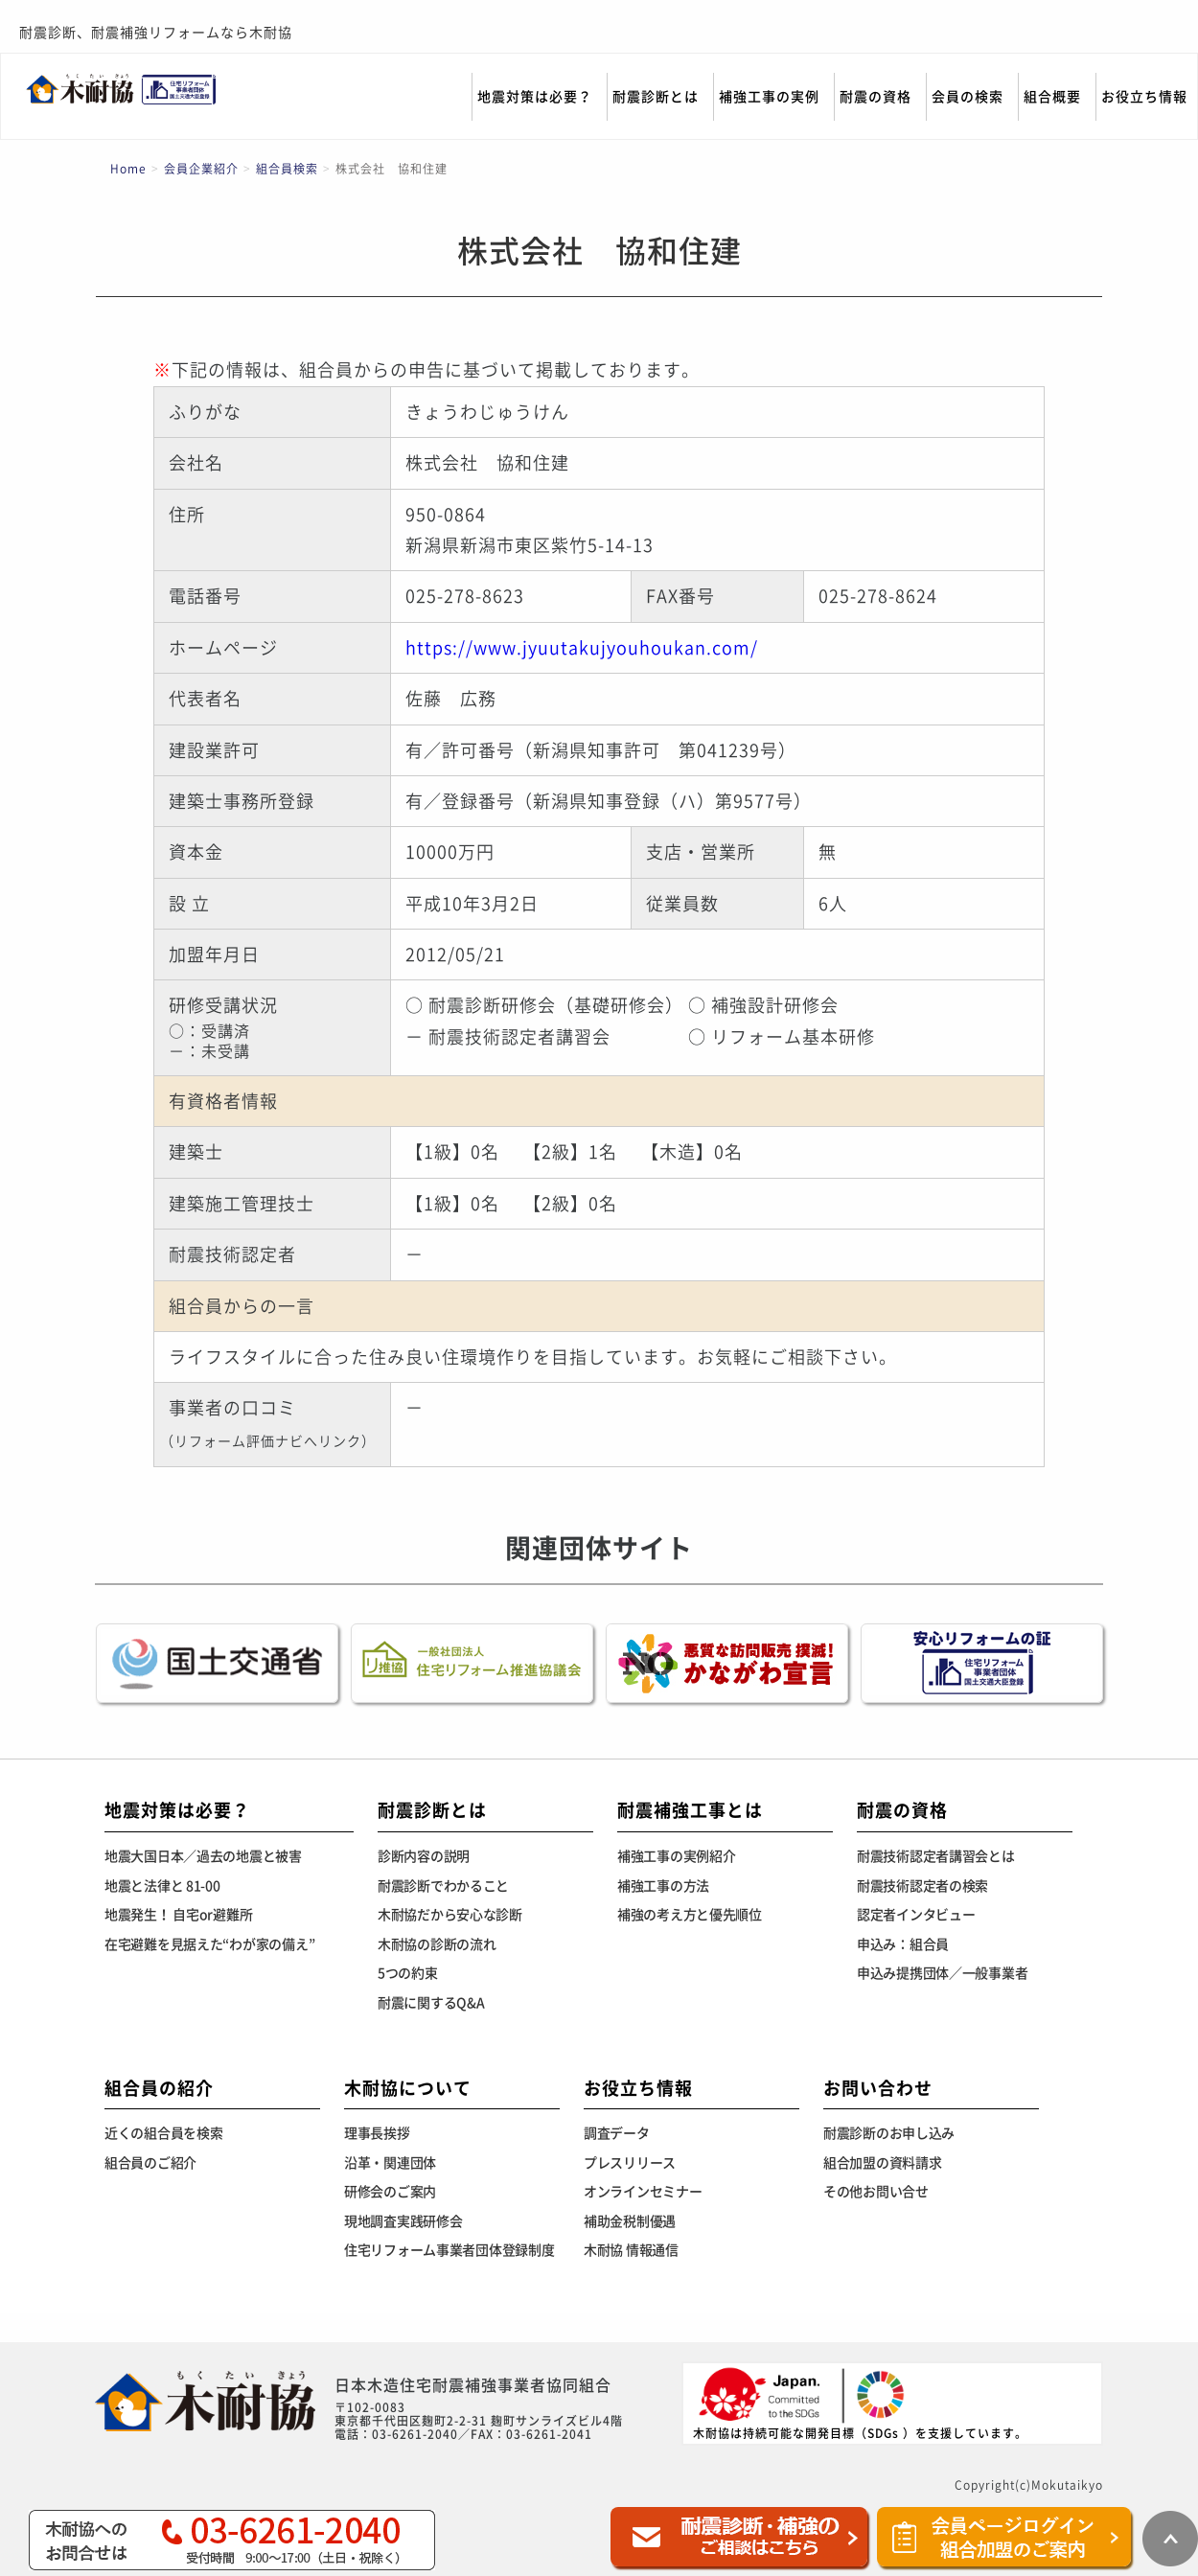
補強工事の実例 (769, 97)
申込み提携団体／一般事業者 (942, 1973)
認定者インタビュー (916, 1914)
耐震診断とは (655, 97)
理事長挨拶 (377, 2133)
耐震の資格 (875, 97)
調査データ (617, 2133)
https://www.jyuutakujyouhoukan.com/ (581, 647)
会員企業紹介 (201, 168)
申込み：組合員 (903, 1944)
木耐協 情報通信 (631, 2250)
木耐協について (408, 2088)
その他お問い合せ (876, 2191)
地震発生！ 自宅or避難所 (178, 1914)
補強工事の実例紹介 (676, 1856)
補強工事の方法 (663, 1886)
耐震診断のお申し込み (889, 2133)
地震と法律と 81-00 (162, 1886)
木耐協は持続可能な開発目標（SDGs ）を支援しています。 (860, 2402)
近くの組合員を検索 (163, 2133)
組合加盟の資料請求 (882, 2163)
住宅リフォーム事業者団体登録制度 (449, 2250)
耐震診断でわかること (443, 1886)
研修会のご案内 (390, 2191)
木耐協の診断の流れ (436, 1944)
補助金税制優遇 (630, 2221)
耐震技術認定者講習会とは (936, 1856)
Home (128, 168)
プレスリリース (630, 2163)
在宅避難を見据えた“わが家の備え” (209, 1944)
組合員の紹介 (159, 2088)
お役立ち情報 (1144, 97)
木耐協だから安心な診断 (450, 1914)
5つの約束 (408, 1973)
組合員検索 (287, 168)
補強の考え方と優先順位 (689, 1914)
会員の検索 (967, 97)
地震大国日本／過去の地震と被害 (203, 1856)
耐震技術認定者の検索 (922, 1886)
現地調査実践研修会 (403, 2221)
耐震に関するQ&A (431, 2003)
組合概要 (1052, 97)
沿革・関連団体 (390, 2163)
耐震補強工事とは (690, 1810)
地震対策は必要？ (534, 97)
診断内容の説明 (424, 1856)
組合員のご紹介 (150, 2163)
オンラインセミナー (643, 2191)
